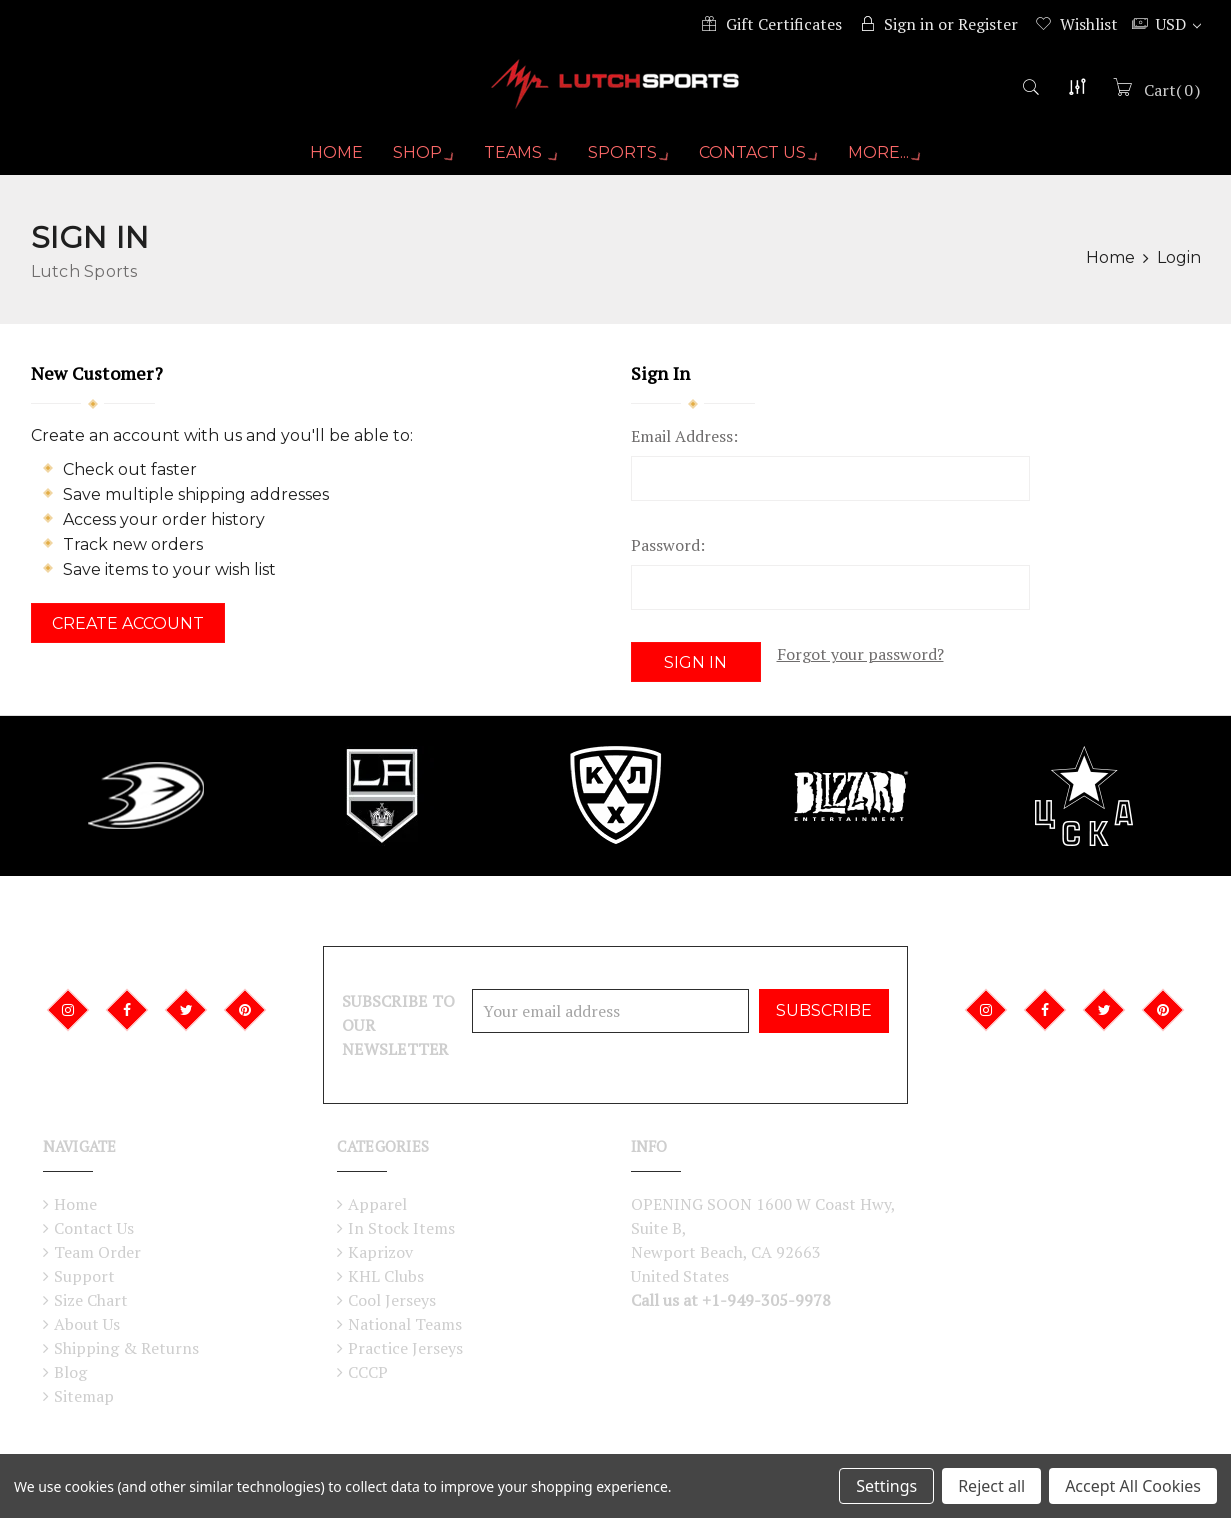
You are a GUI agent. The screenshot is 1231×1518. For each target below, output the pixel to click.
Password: (668, 553)
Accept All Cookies (1133, 1486)
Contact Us (762, 161)
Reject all (991, 1486)
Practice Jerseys (405, 1348)
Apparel (377, 1204)
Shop (418, 161)
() (1170, 97)
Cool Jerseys (392, 1300)
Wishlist (1089, 24)
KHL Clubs (386, 1276)
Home (329, 160)
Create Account (128, 631)
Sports (629, 161)
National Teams (405, 1324)
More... (891, 161)
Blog (70, 1372)
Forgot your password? (860, 662)
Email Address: (684, 444)
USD (1178, 24)
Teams (518, 161)
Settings (886, 1486)
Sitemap (84, 1396)
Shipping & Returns (126, 1348)
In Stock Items (401, 1228)
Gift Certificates (784, 24)
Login (1179, 265)
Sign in (909, 24)
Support (84, 1276)
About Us (87, 1324)
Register (988, 24)
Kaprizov (380, 1252)
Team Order (97, 1252)
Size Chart (91, 1300)
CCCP (368, 1372)
